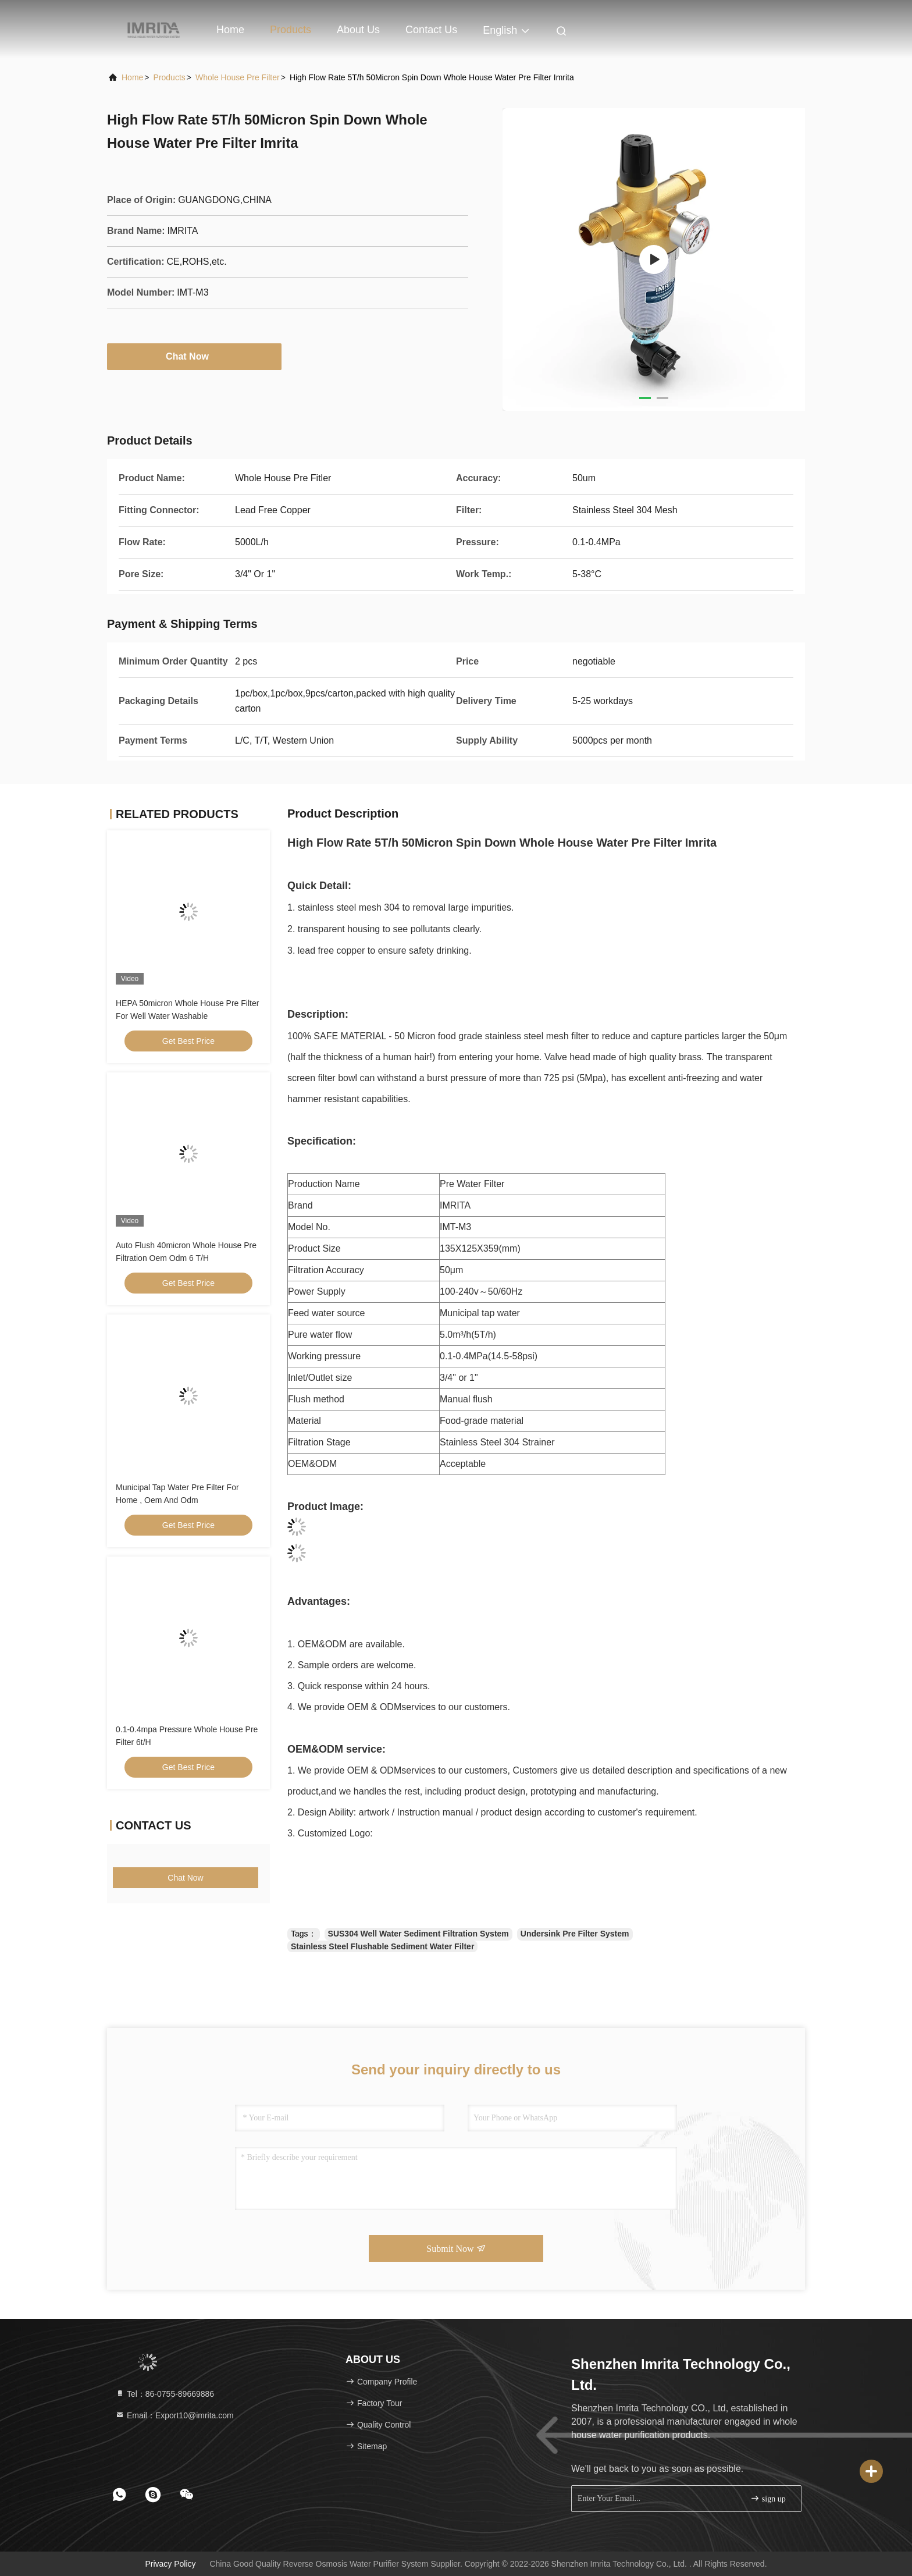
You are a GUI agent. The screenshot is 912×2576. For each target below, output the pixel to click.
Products (290, 29)
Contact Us (431, 29)
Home (230, 29)
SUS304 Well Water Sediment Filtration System (418, 1933)
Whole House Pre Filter (237, 77)
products (170, 77)
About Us (358, 29)
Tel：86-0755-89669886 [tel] (164, 2394)
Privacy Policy (170, 2563)
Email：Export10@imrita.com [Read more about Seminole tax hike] (174, 2415)
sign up (767, 2498)
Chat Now (194, 356)
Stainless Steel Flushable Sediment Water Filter (382, 1946)
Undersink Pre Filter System (575, 1933)
